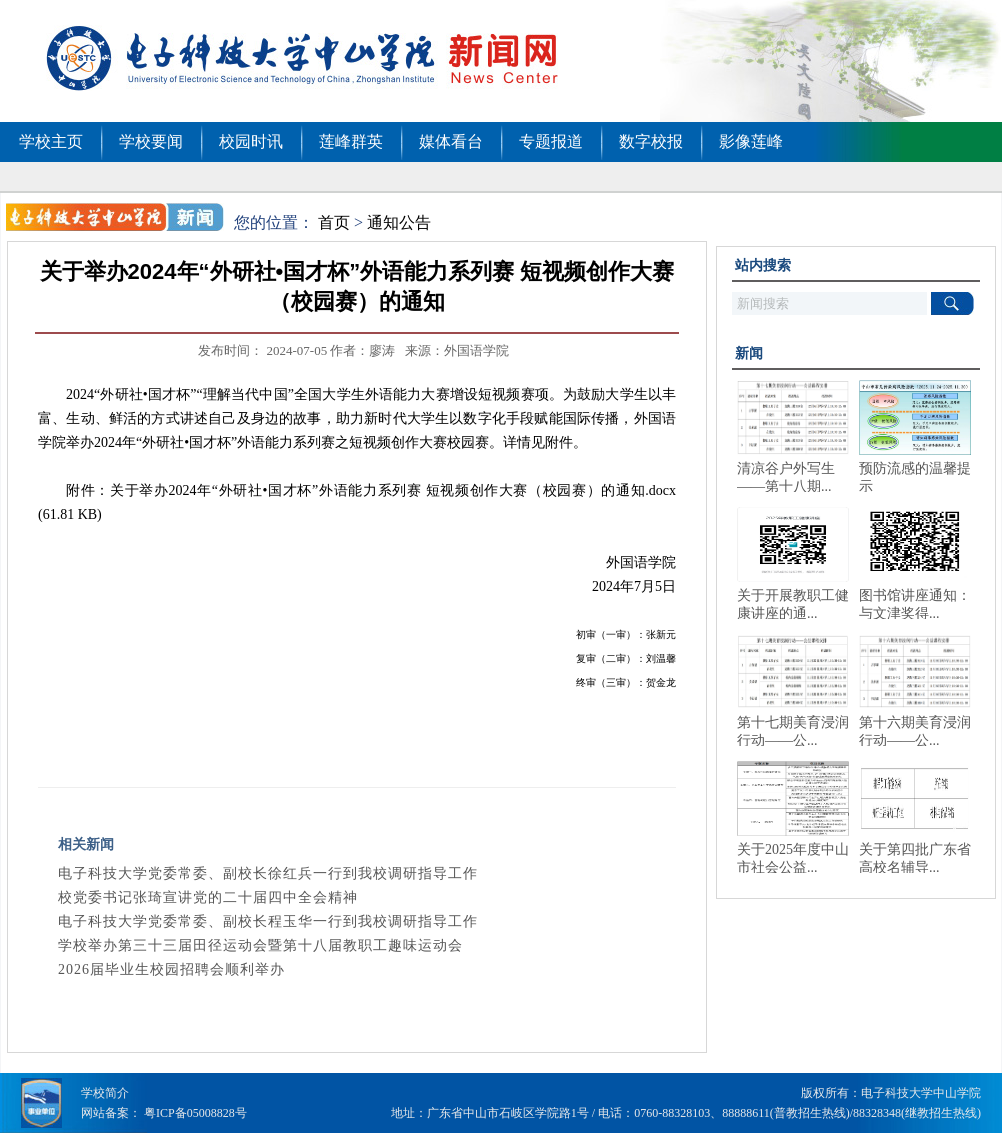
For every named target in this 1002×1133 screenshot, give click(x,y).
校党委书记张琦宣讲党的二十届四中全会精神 (208, 897)
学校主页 (51, 141)
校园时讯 (251, 141)
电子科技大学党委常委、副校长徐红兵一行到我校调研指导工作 (268, 873)
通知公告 (399, 222)
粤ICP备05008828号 (195, 1113)
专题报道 (551, 141)
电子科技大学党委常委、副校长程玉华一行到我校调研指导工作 (268, 921)
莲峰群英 (351, 141)
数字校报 (651, 141)
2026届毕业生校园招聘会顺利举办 (171, 969)
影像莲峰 (751, 141)
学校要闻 (151, 141)
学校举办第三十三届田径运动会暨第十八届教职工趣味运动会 (260, 945)
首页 (334, 222)
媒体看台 (451, 141)
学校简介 (105, 1093)
